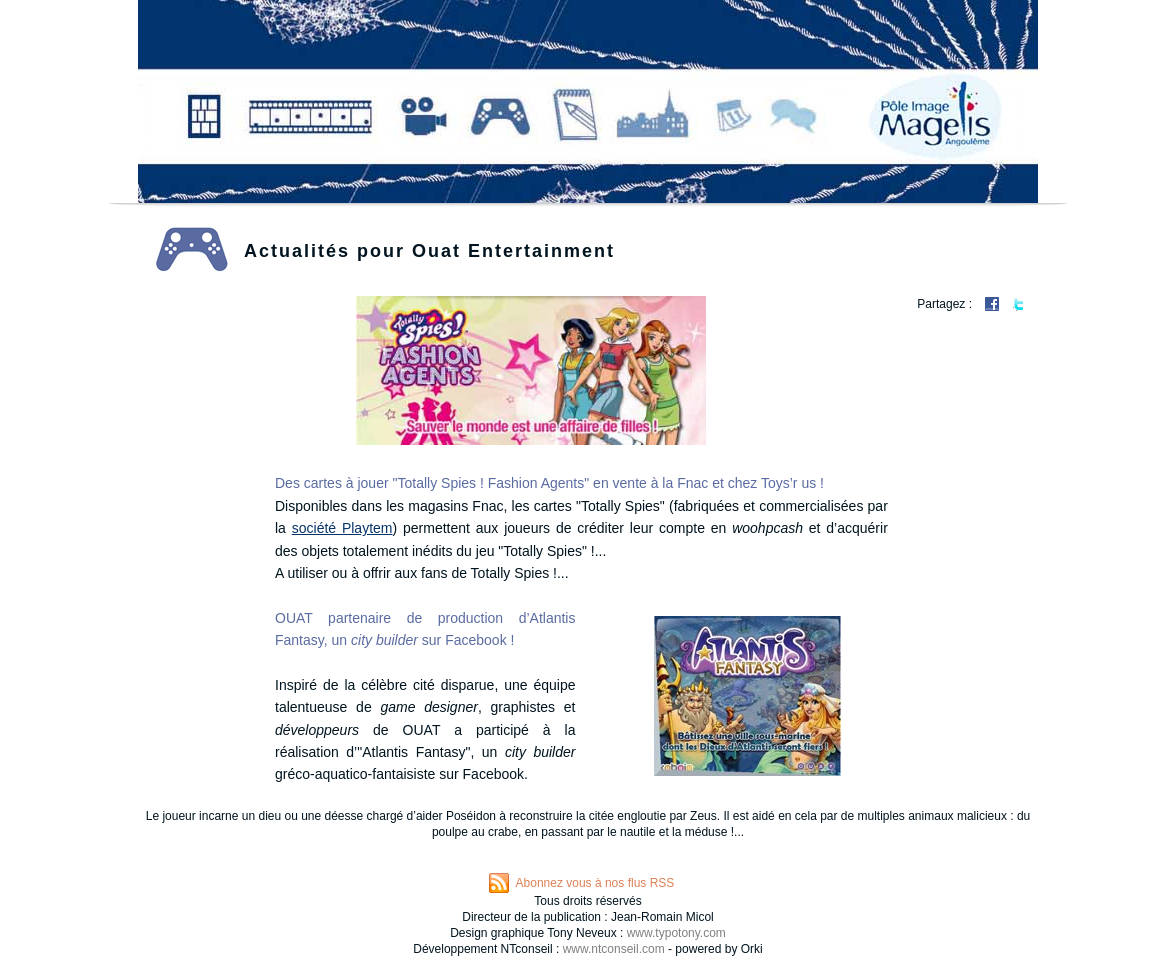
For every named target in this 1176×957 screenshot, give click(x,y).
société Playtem (342, 528)
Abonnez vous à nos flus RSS (595, 883)
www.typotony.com (676, 933)
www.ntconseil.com (614, 949)
